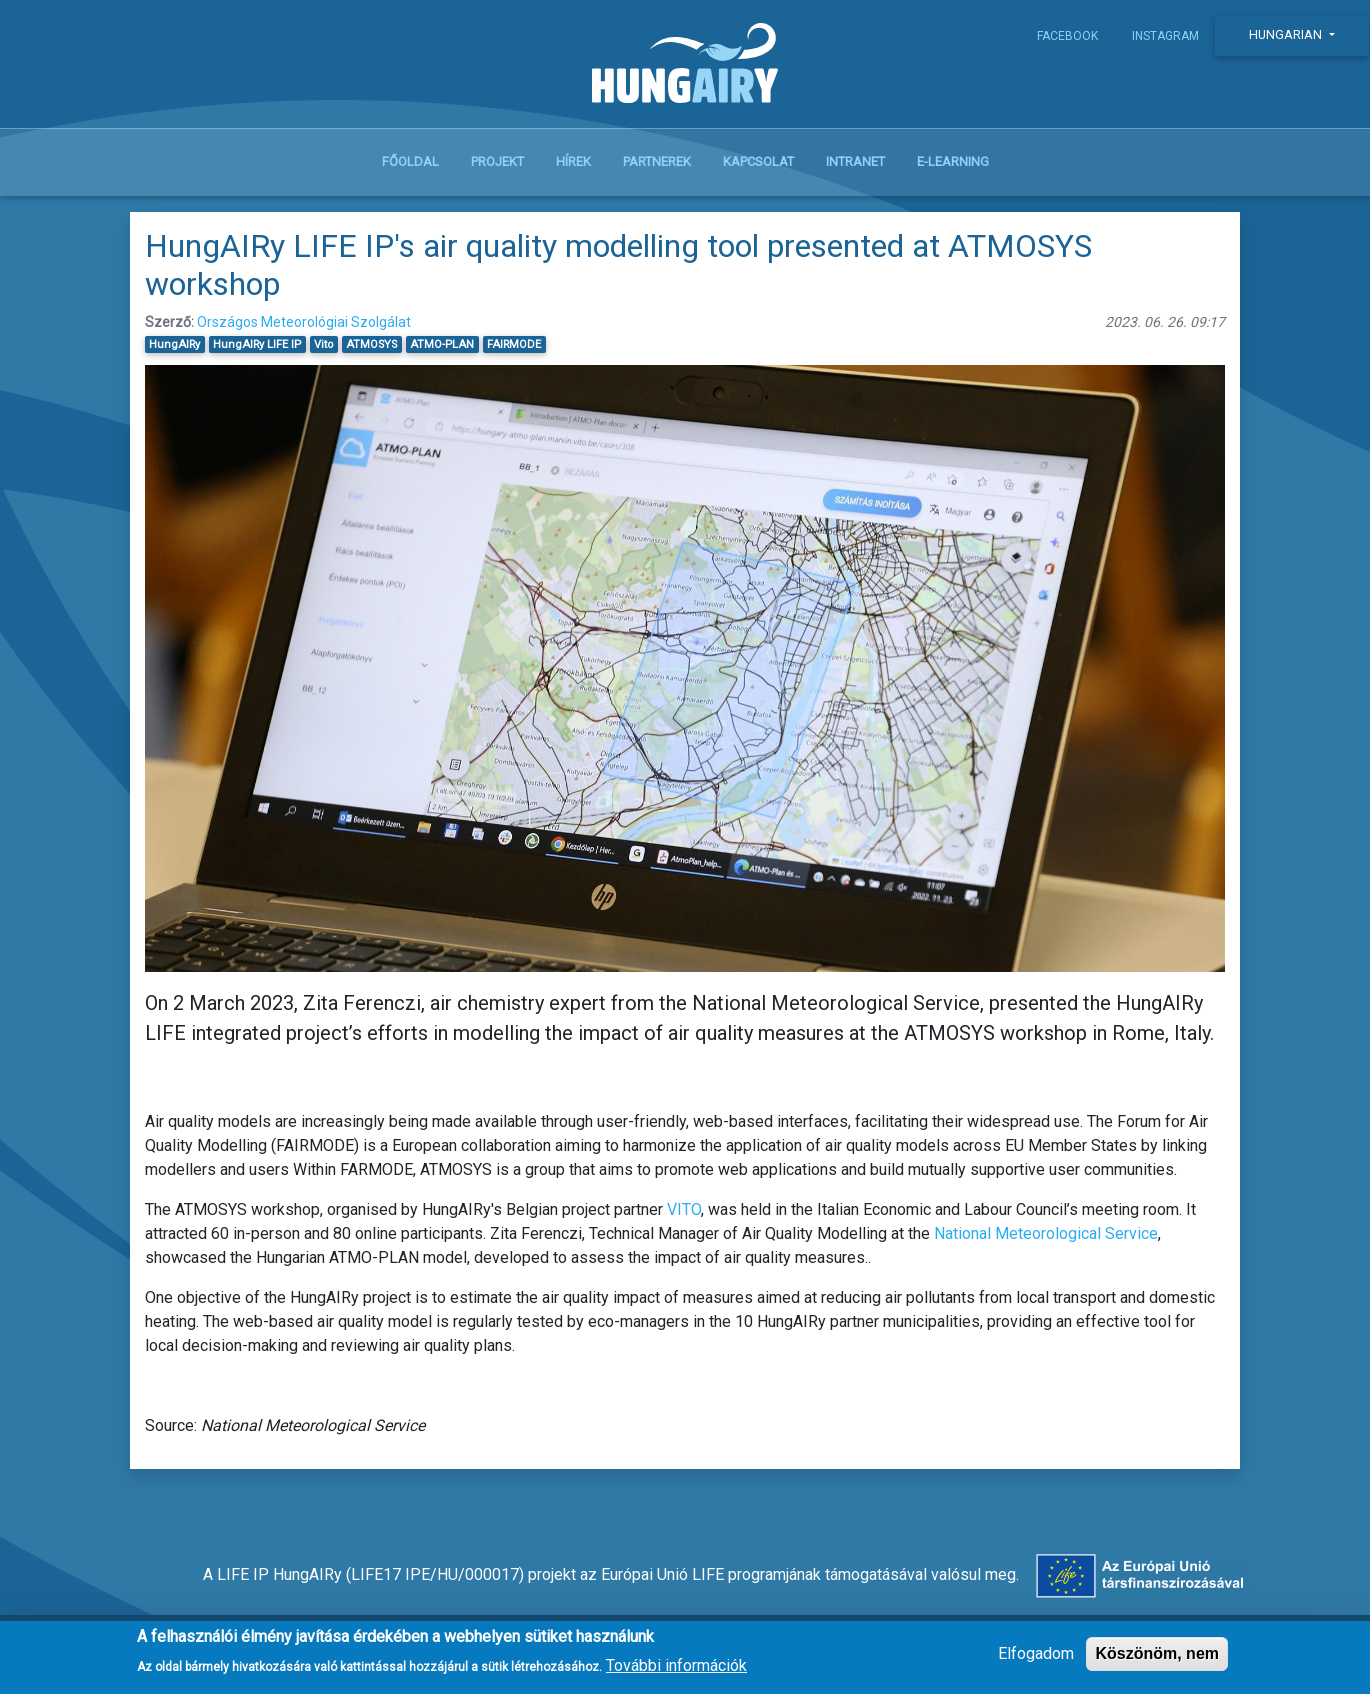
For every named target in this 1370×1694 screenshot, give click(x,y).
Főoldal (410, 161)
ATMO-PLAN (442, 344)
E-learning (953, 161)
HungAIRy (174, 344)
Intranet (855, 161)
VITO (684, 1209)
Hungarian (1287, 34)
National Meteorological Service (1046, 1233)
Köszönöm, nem (1157, 1660)
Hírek (573, 161)
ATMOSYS (371, 344)
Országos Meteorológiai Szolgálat (304, 322)
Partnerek (657, 161)
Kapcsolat (758, 161)
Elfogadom (1036, 1660)
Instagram (1165, 36)
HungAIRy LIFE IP (257, 344)
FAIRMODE (514, 344)
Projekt (497, 161)
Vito (323, 344)
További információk (676, 1671)
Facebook (1067, 36)
